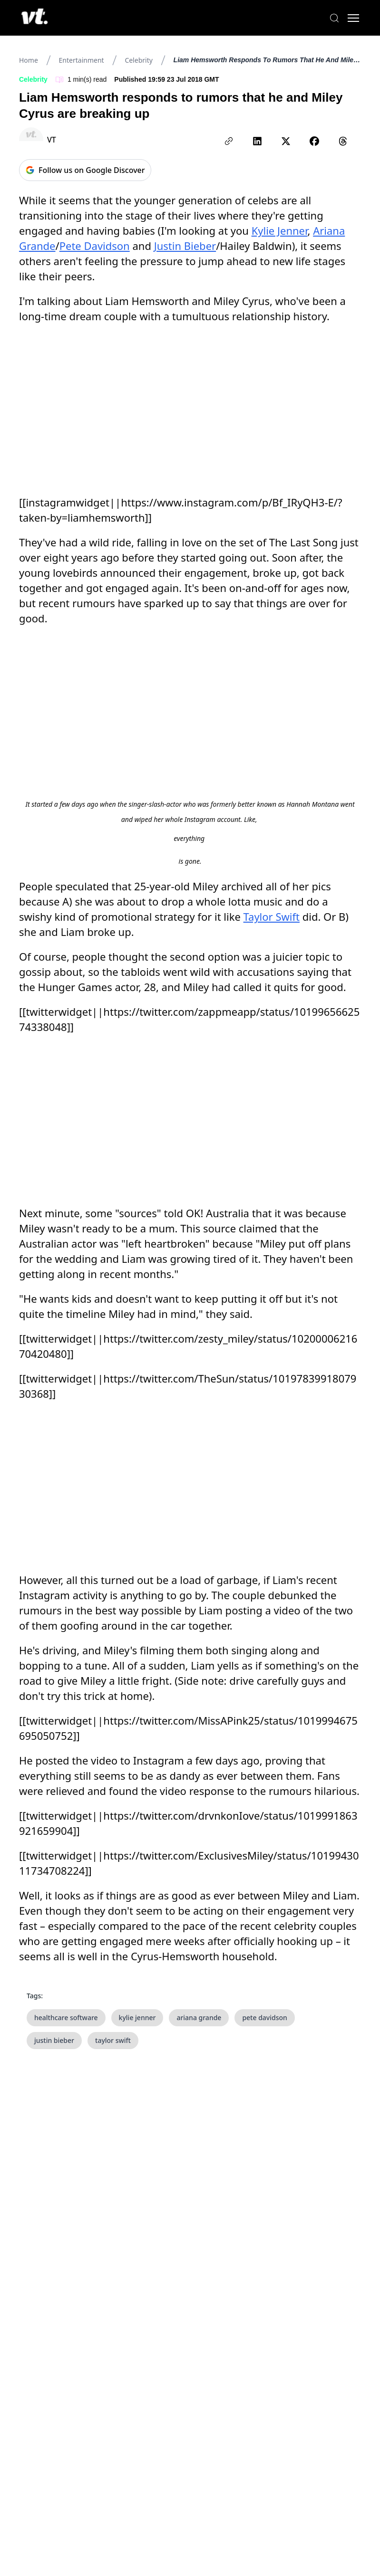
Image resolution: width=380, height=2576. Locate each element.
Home (28, 60)
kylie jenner (137, 2017)
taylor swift (113, 2040)
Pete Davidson (94, 246)
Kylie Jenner (280, 230)
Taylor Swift (272, 916)
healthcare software (66, 2017)
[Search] (332, 18)
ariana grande (198, 2017)
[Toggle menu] (351, 18)
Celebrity (138, 60)
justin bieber (54, 2040)
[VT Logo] (36, 18)
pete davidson (264, 2017)
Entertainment (81, 60)
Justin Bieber (185, 246)
